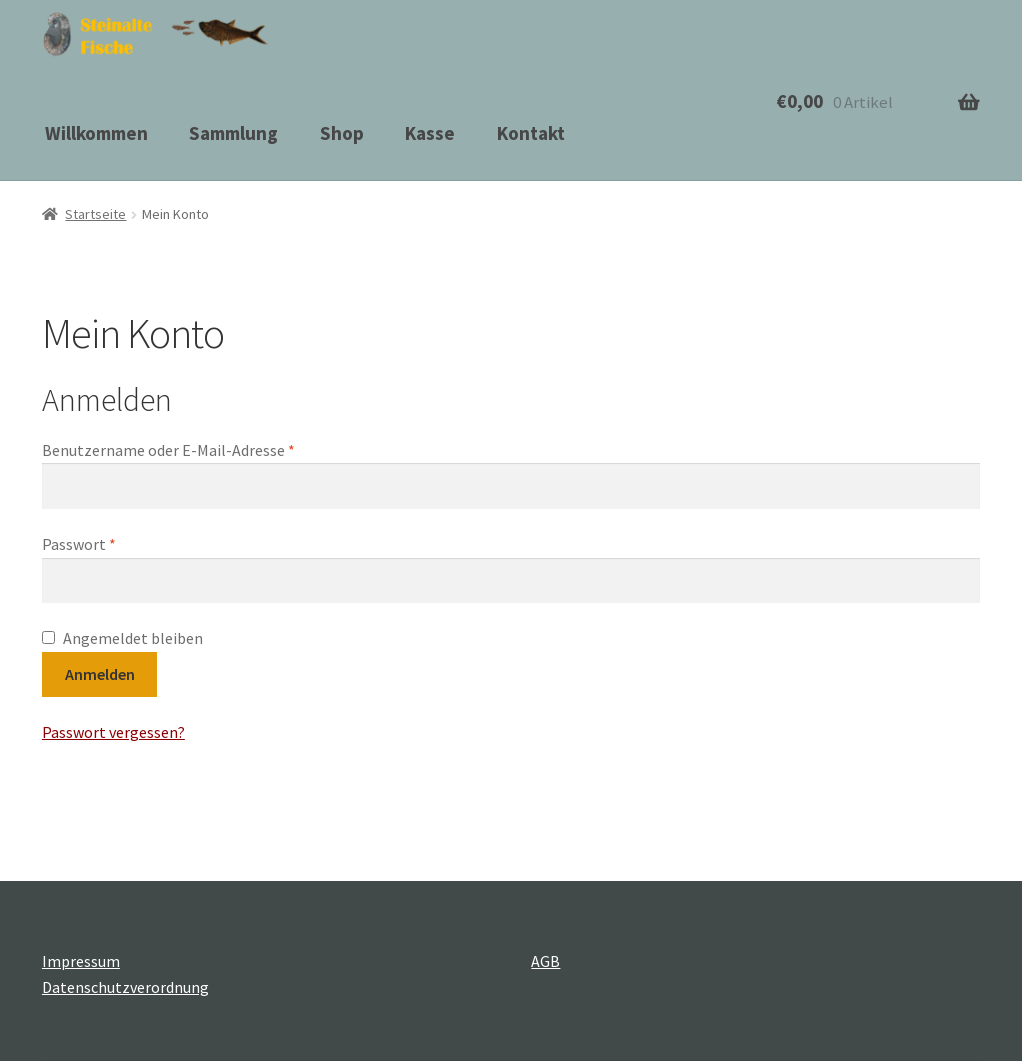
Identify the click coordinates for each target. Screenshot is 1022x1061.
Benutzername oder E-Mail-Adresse (168, 450)
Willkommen (96, 133)
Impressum (81, 961)
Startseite (95, 214)
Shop (342, 133)
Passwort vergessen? (113, 732)
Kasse (430, 133)
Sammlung (233, 133)
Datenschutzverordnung (125, 987)
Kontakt (531, 133)
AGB (545, 961)
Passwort (79, 544)
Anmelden (100, 674)
